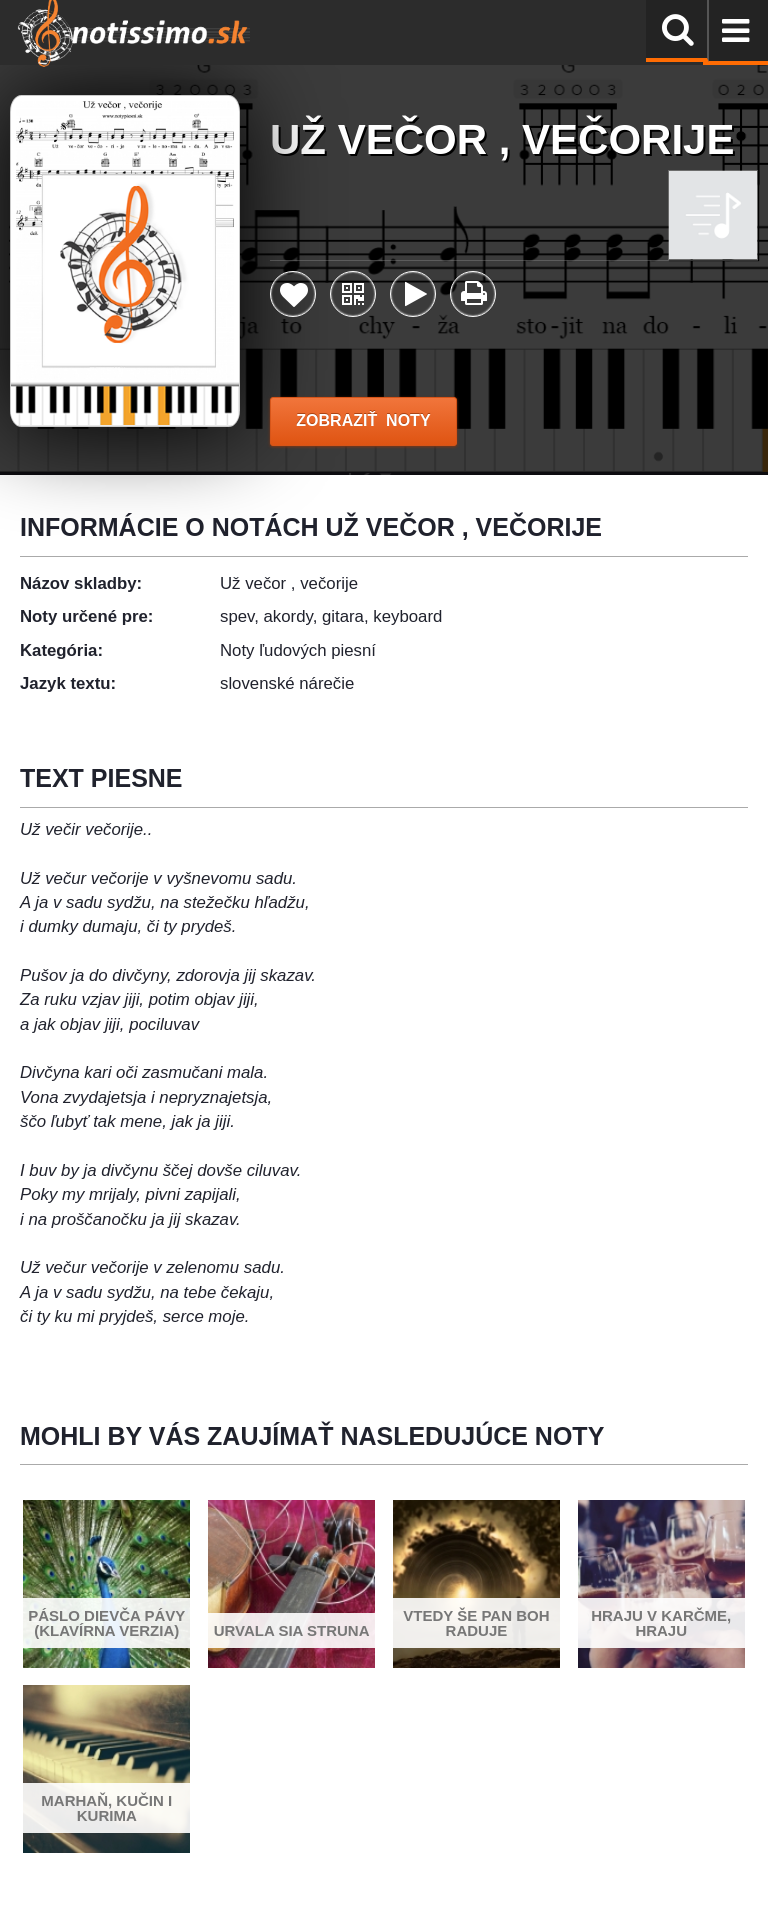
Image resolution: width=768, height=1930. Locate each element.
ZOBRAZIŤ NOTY (363, 420)
